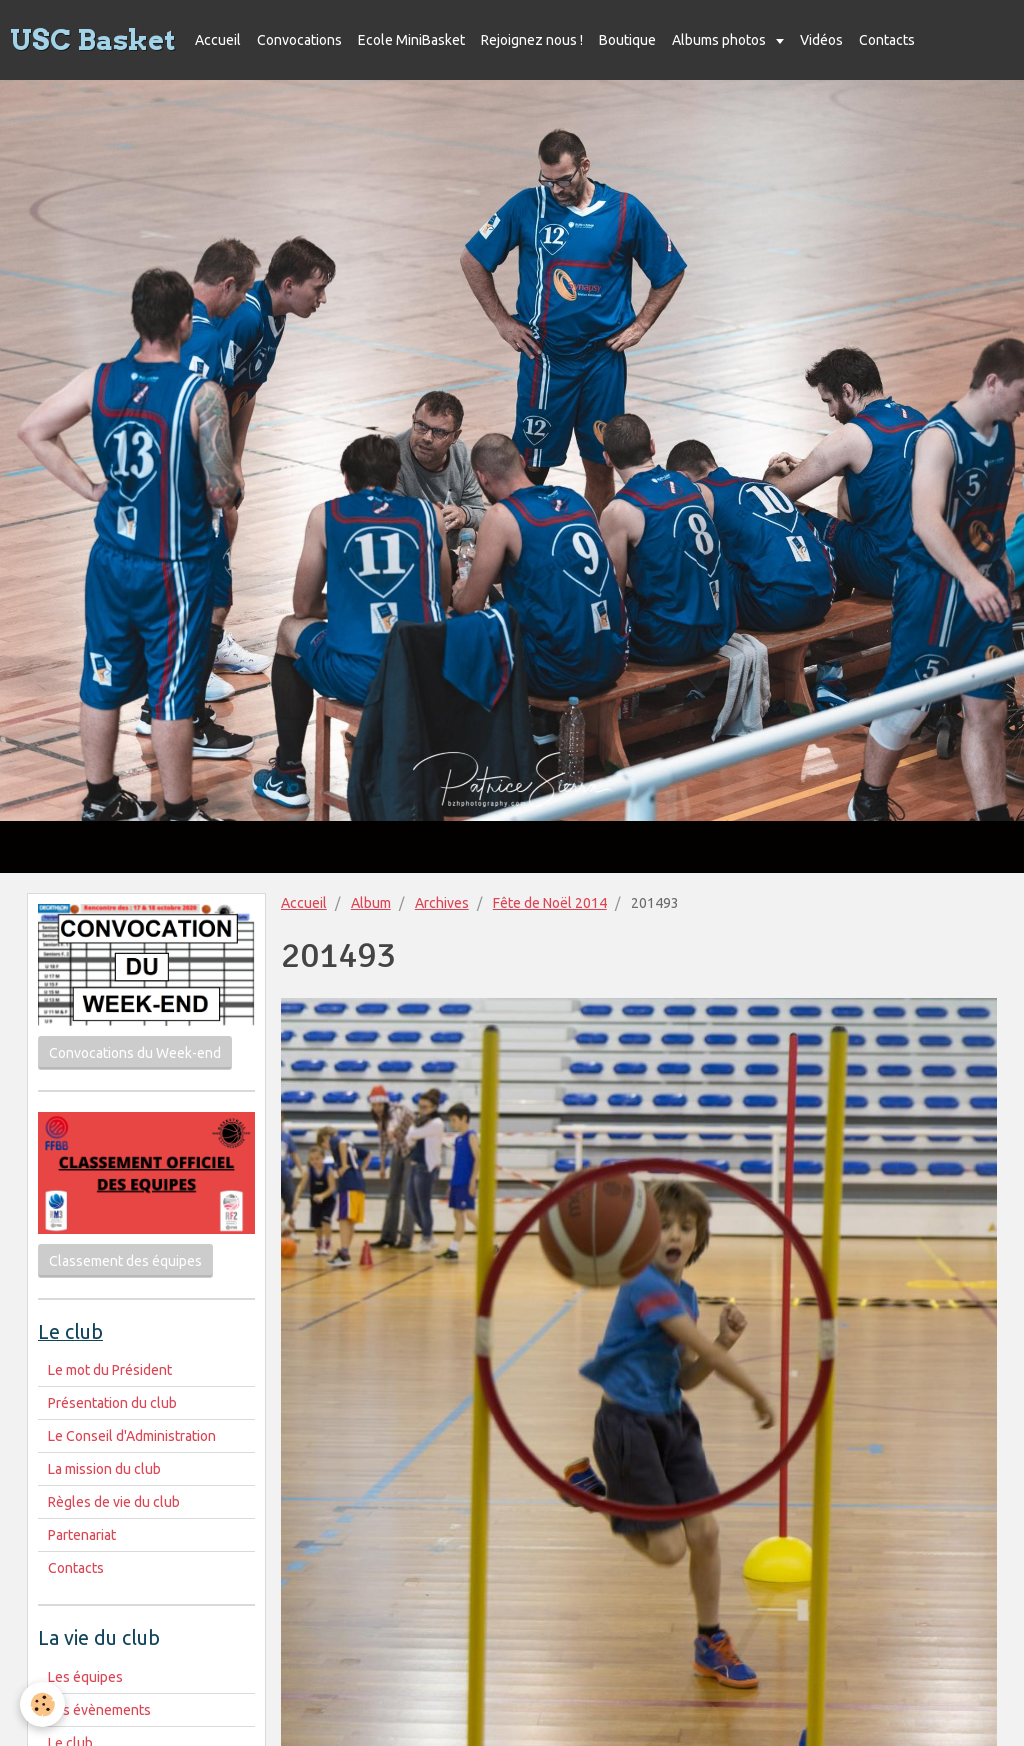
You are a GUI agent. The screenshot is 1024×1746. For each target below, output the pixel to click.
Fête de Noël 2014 (550, 903)
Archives (442, 903)
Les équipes (85, 1677)
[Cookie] (42, 1704)
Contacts (887, 40)
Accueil (218, 40)
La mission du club (104, 1469)
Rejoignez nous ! (532, 40)
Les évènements (99, 1710)
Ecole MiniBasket (411, 40)
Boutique (627, 40)
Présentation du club (112, 1403)
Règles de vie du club (114, 1502)
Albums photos (720, 40)
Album (371, 903)
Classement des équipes (125, 1261)
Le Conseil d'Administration (132, 1436)
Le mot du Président (110, 1370)
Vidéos (821, 40)
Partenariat (82, 1535)
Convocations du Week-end (135, 1053)
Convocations (299, 40)
